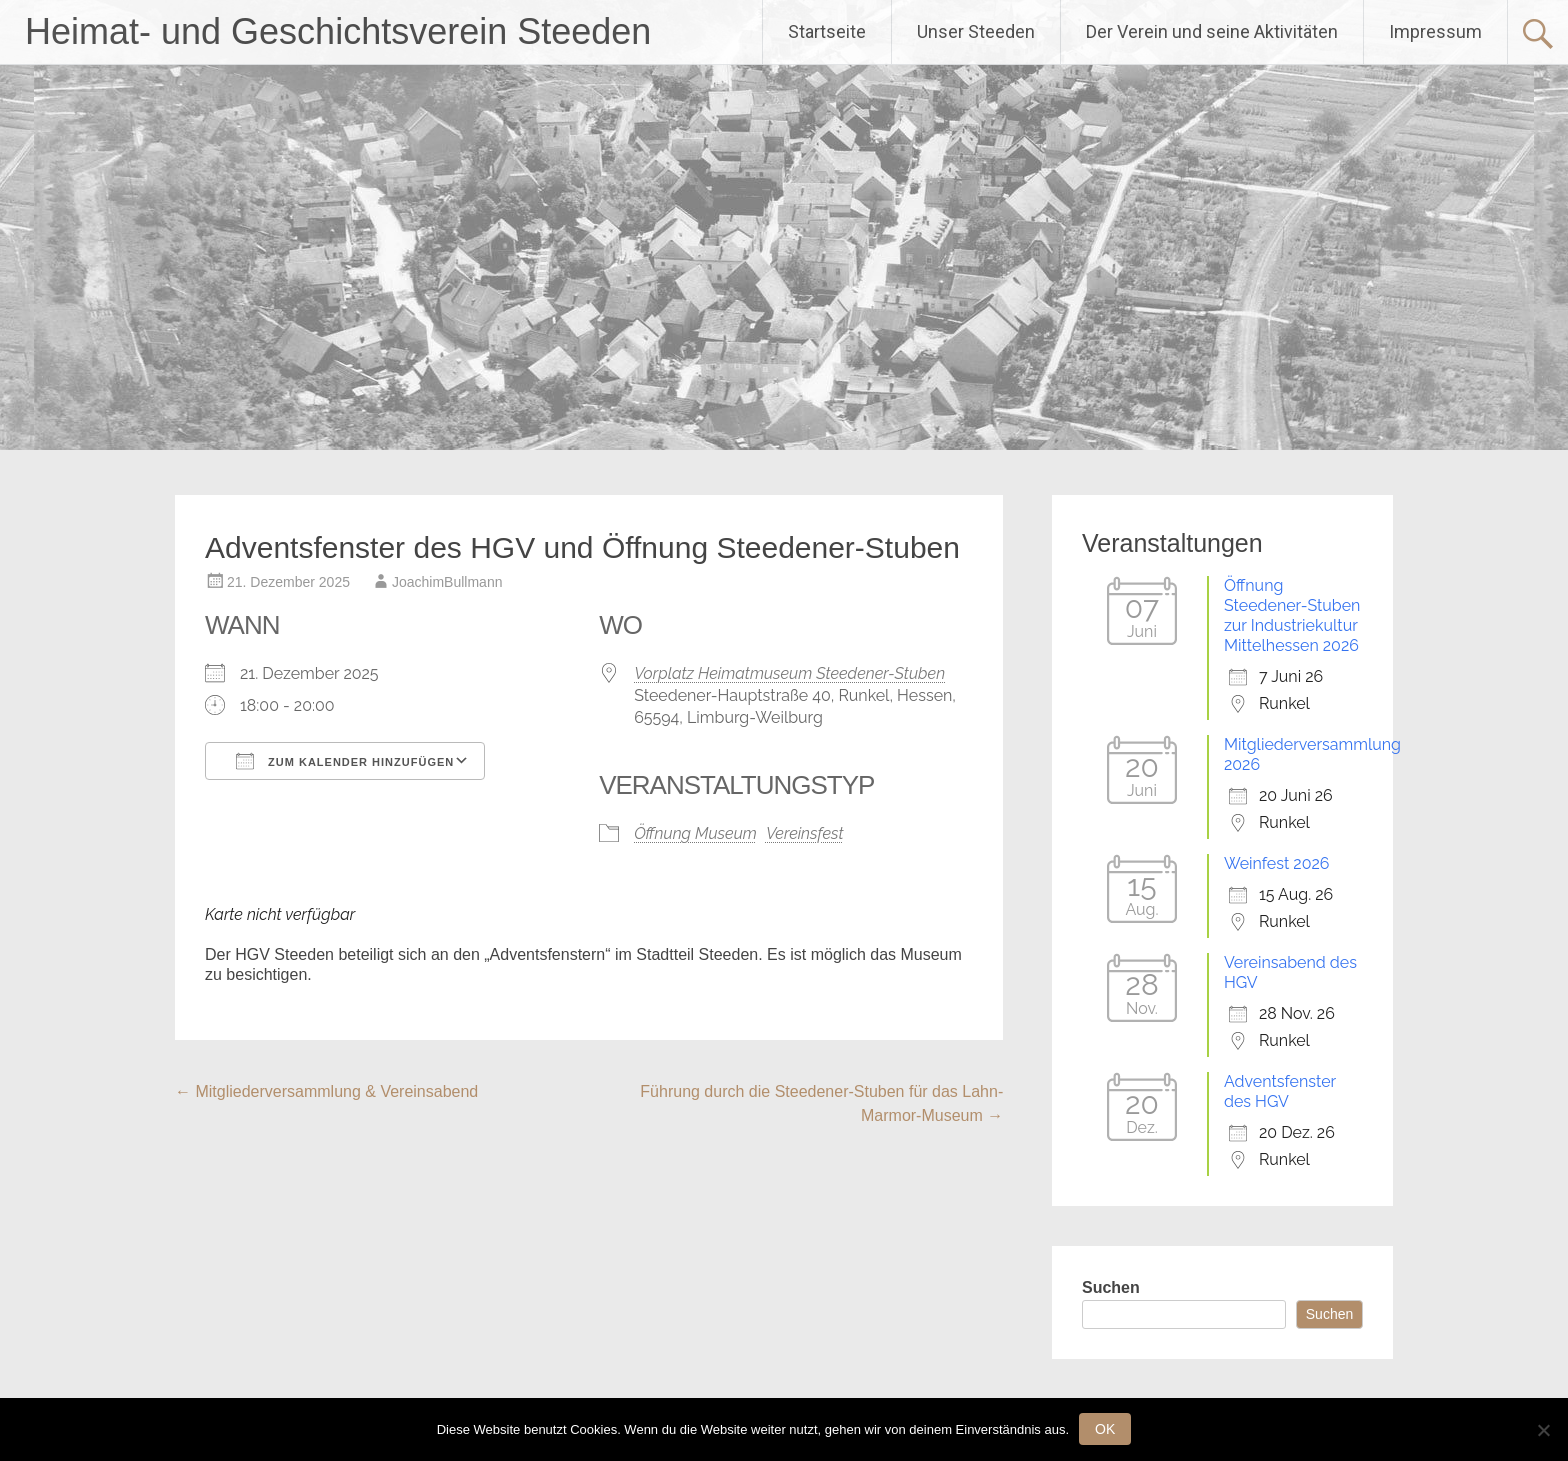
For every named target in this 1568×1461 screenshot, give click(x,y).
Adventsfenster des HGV (1280, 1091)
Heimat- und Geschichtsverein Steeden (338, 31)
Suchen (1111, 1287)
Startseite (827, 31)
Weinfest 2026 (1277, 863)
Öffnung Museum (695, 833)
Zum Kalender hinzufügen (345, 761)
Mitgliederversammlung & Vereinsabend (326, 1091)
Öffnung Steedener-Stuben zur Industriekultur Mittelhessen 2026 (1292, 615)
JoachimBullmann (447, 582)
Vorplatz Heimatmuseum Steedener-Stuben (789, 673)
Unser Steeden (976, 31)
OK (1105, 1429)
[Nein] (1543, 1430)
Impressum (1435, 31)
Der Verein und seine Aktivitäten (1212, 31)
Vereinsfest (805, 833)
